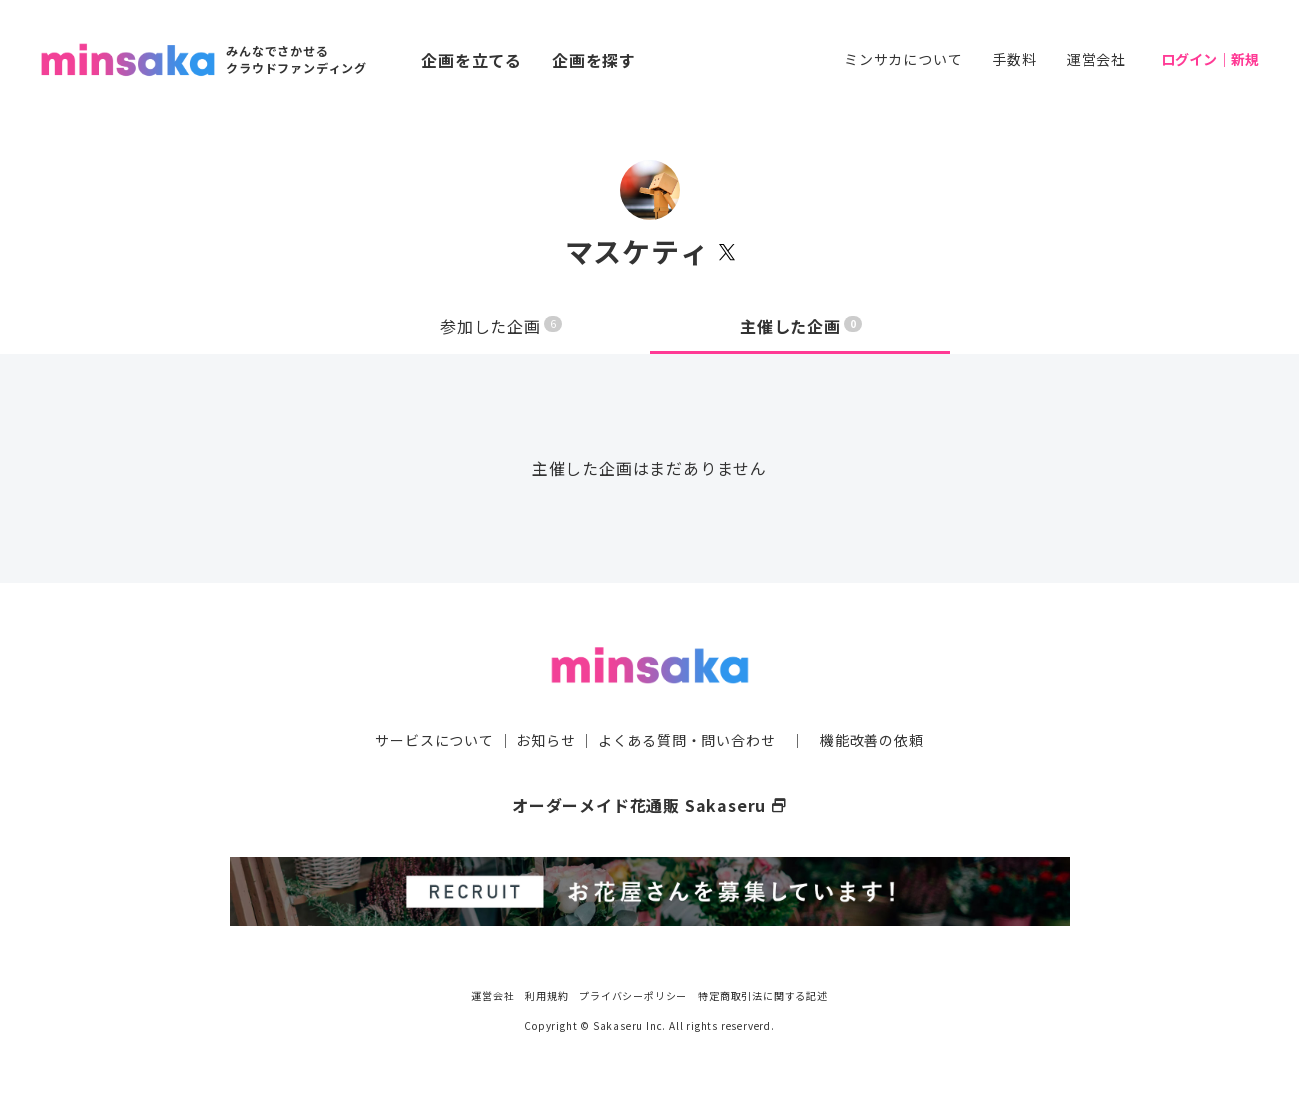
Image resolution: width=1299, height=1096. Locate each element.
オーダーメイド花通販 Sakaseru (649, 805)
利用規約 (546, 995)
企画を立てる (471, 60)
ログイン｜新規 (1210, 59)
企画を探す (594, 60)
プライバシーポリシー (633, 995)
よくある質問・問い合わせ (687, 740)
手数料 (1014, 59)
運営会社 (1096, 59)
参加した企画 (501, 326)
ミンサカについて (903, 59)
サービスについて (434, 740)
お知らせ (545, 740)
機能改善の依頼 (872, 740)
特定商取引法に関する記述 (763, 995)
